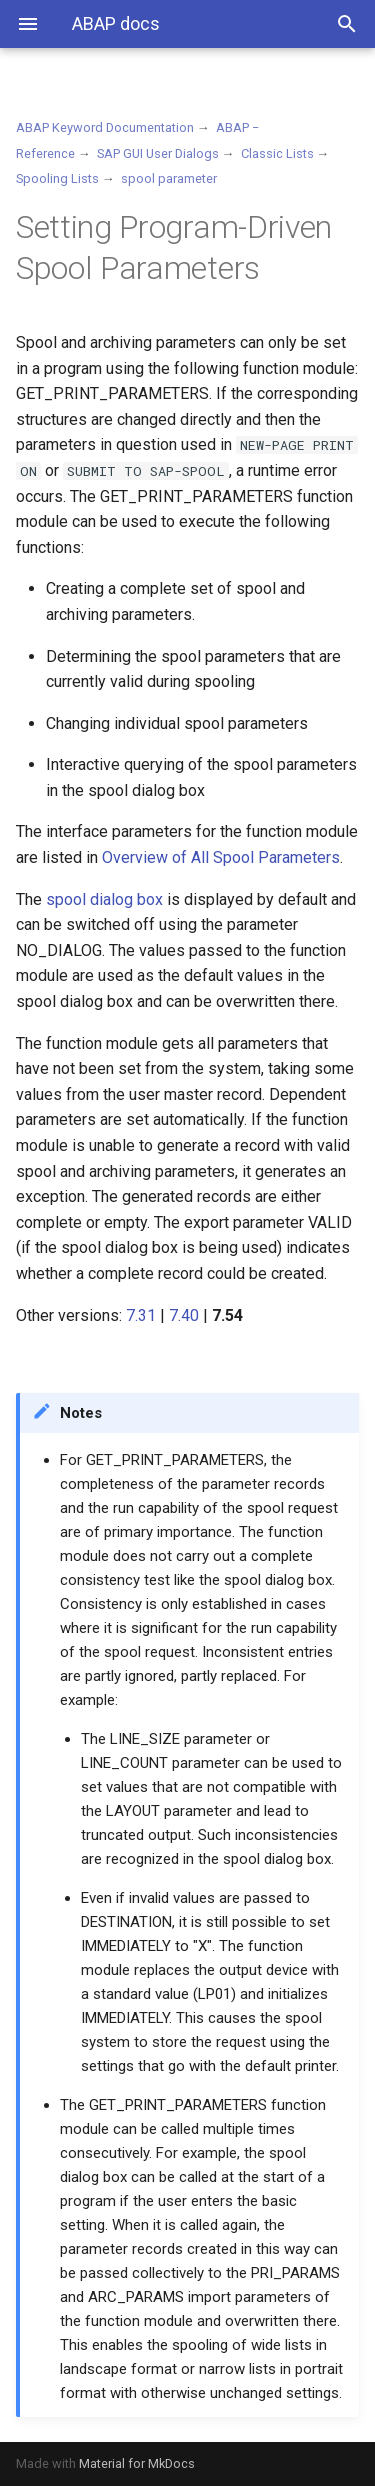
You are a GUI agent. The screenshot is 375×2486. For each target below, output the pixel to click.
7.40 (184, 1315)
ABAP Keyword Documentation (105, 127)
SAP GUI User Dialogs (158, 153)
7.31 (141, 1315)
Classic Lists (277, 153)
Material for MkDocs (137, 2463)
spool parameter (169, 178)
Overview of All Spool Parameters (221, 857)
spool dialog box (104, 899)
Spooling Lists (57, 178)
